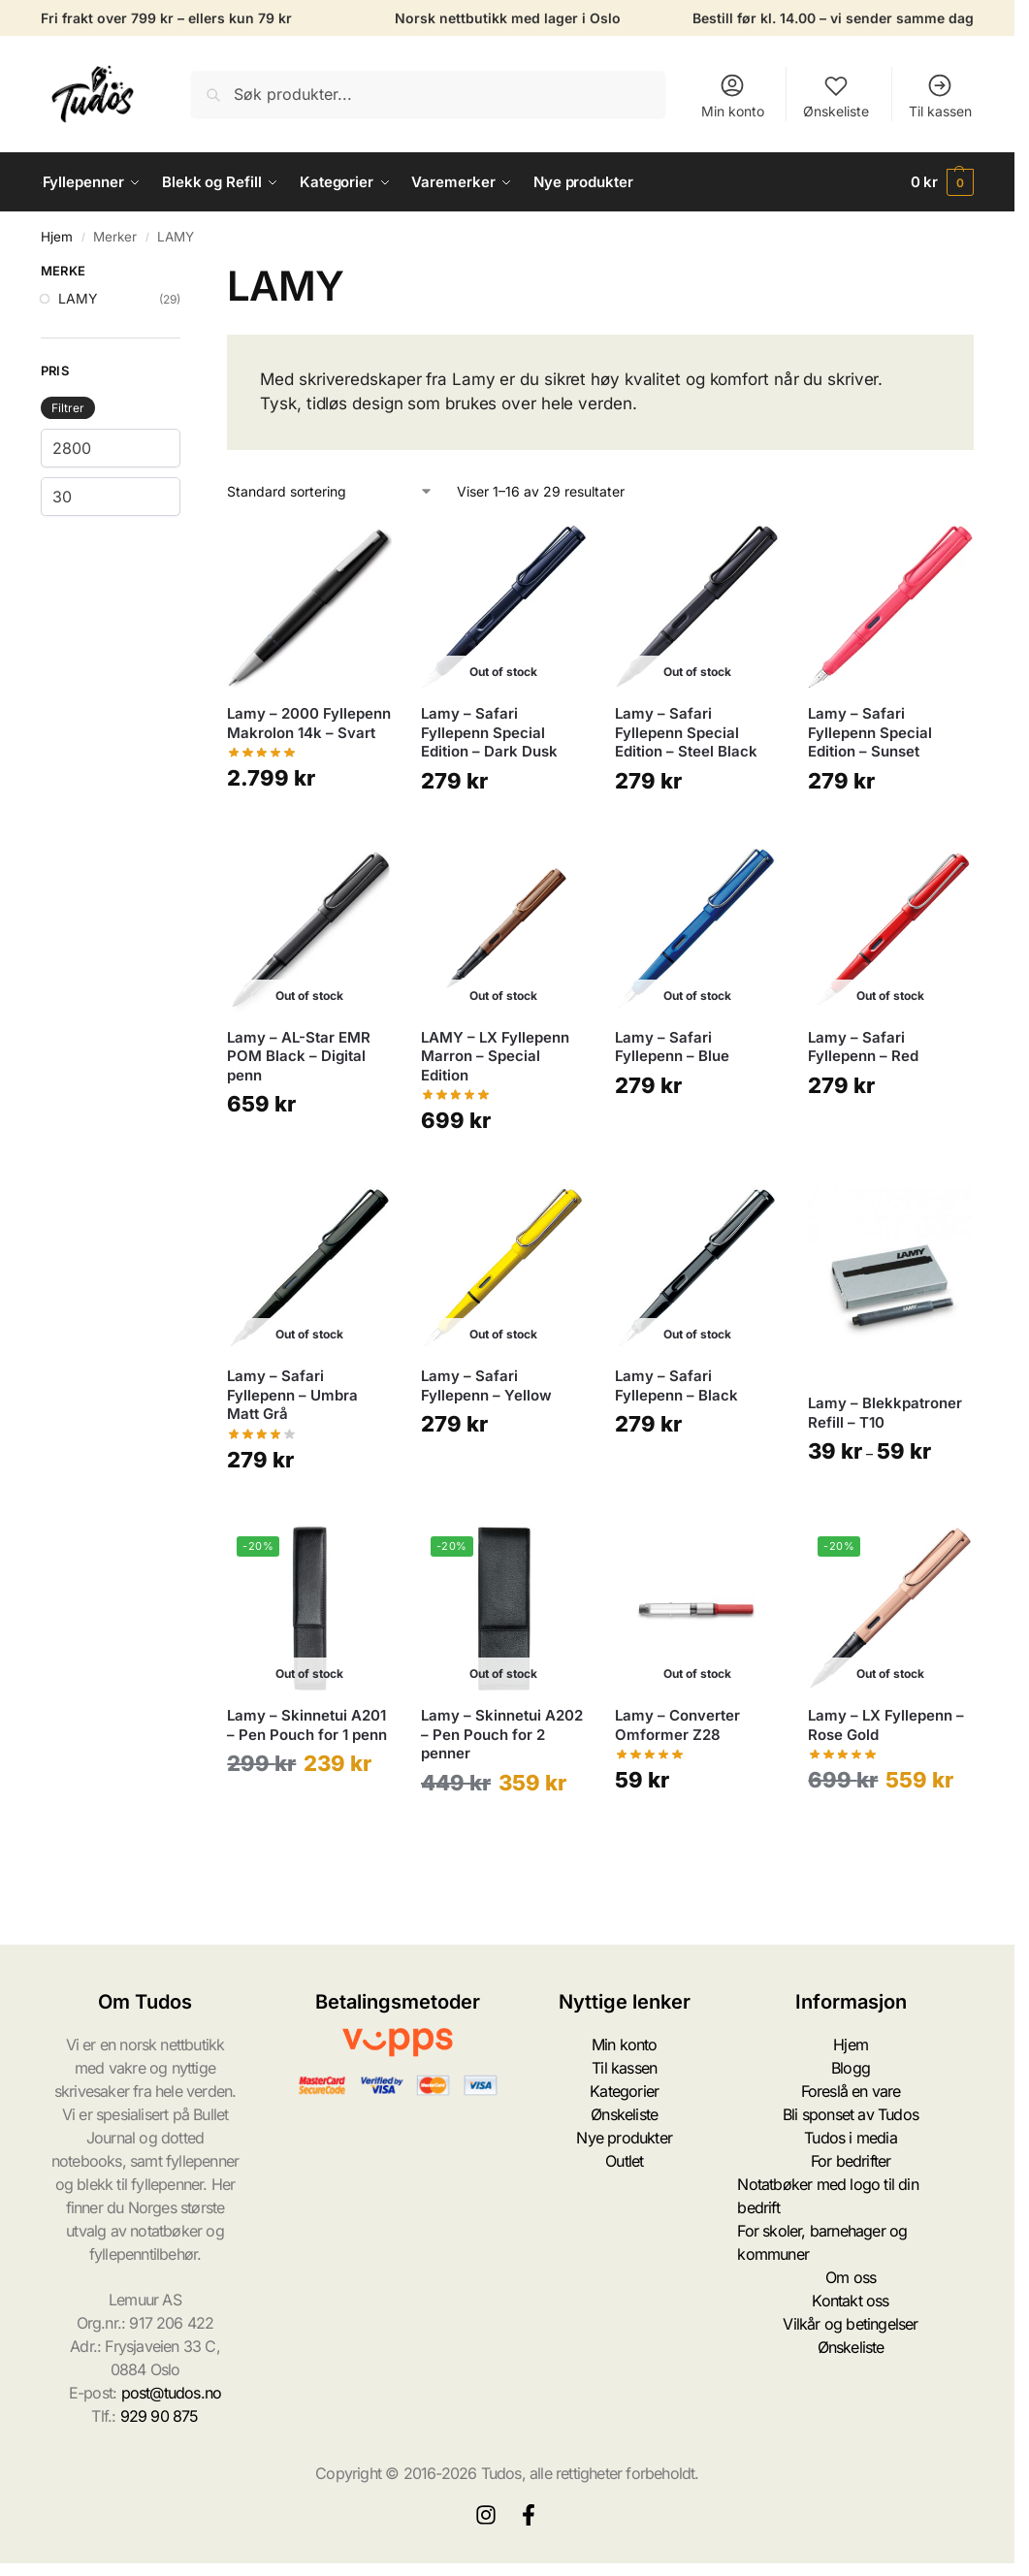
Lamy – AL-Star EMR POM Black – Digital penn (298, 1056)
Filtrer (67, 408)
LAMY (78, 298)
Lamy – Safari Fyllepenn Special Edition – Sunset (870, 732)
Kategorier (624, 2091)
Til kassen (940, 95)
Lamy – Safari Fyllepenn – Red (863, 1047)
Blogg (850, 2067)
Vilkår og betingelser (850, 2324)
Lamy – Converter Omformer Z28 (677, 1725)
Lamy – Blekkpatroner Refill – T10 (885, 1413)
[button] (943, 182)
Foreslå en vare (851, 2091)
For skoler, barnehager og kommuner (822, 2242)
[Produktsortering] (330, 491)
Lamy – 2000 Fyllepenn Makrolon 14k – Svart (309, 723)
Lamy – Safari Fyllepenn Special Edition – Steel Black (686, 732)
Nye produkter (624, 2137)
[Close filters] (186, 273)
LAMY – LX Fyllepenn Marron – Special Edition (495, 1056)
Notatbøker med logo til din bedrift (827, 2195)
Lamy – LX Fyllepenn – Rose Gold (886, 1725)
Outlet (624, 2161)
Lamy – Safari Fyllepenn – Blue (672, 1047)
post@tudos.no (171, 2392)
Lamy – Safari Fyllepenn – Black (676, 1385)
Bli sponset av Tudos (850, 2114)
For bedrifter (851, 2161)
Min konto (732, 95)
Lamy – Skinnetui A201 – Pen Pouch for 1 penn (307, 1725)
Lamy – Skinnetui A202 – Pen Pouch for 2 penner (502, 1734)
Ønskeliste (836, 95)
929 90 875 (159, 2416)
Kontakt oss (850, 2300)
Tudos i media (850, 2137)
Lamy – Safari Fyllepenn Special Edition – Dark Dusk (489, 732)
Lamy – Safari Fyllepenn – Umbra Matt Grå (292, 1395)
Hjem (57, 236)
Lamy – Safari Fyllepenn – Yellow (486, 1385)
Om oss (850, 2277)
